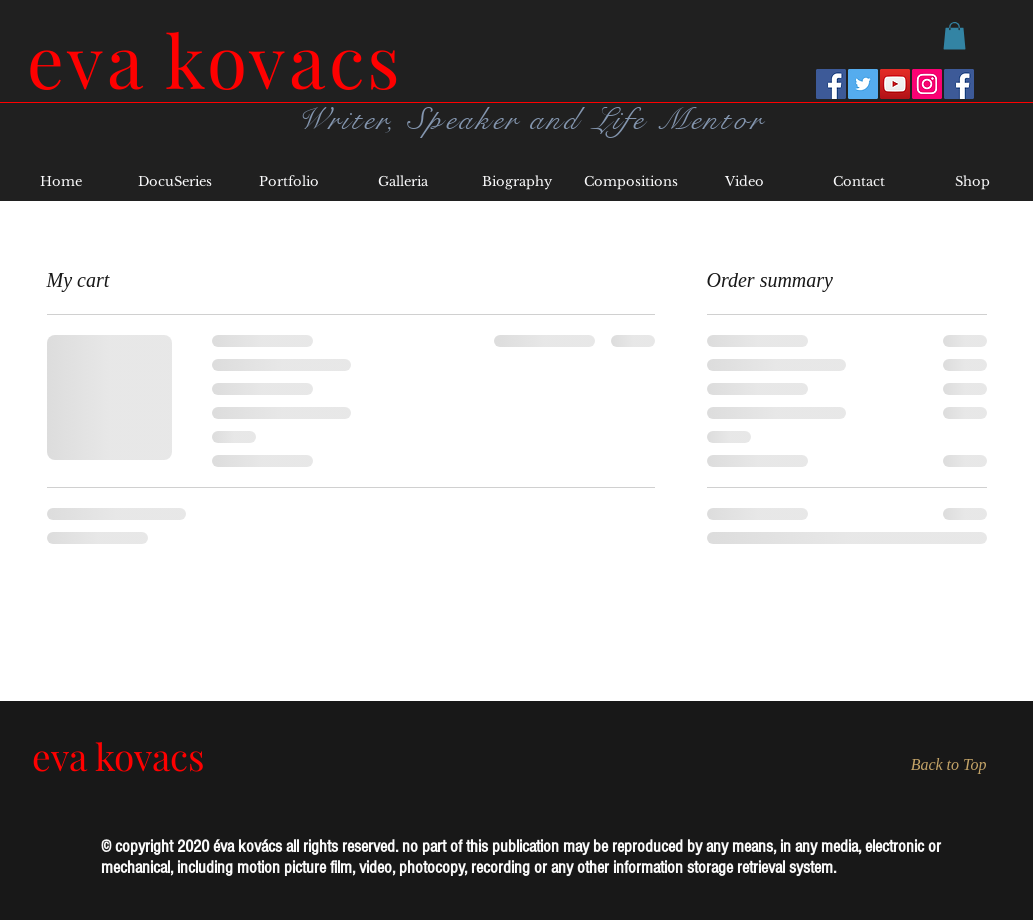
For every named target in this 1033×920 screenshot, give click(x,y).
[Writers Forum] (959, 84)
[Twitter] (863, 84)
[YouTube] (895, 84)
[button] (954, 35)
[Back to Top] (939, 764)
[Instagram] (927, 84)
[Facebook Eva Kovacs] (831, 84)
